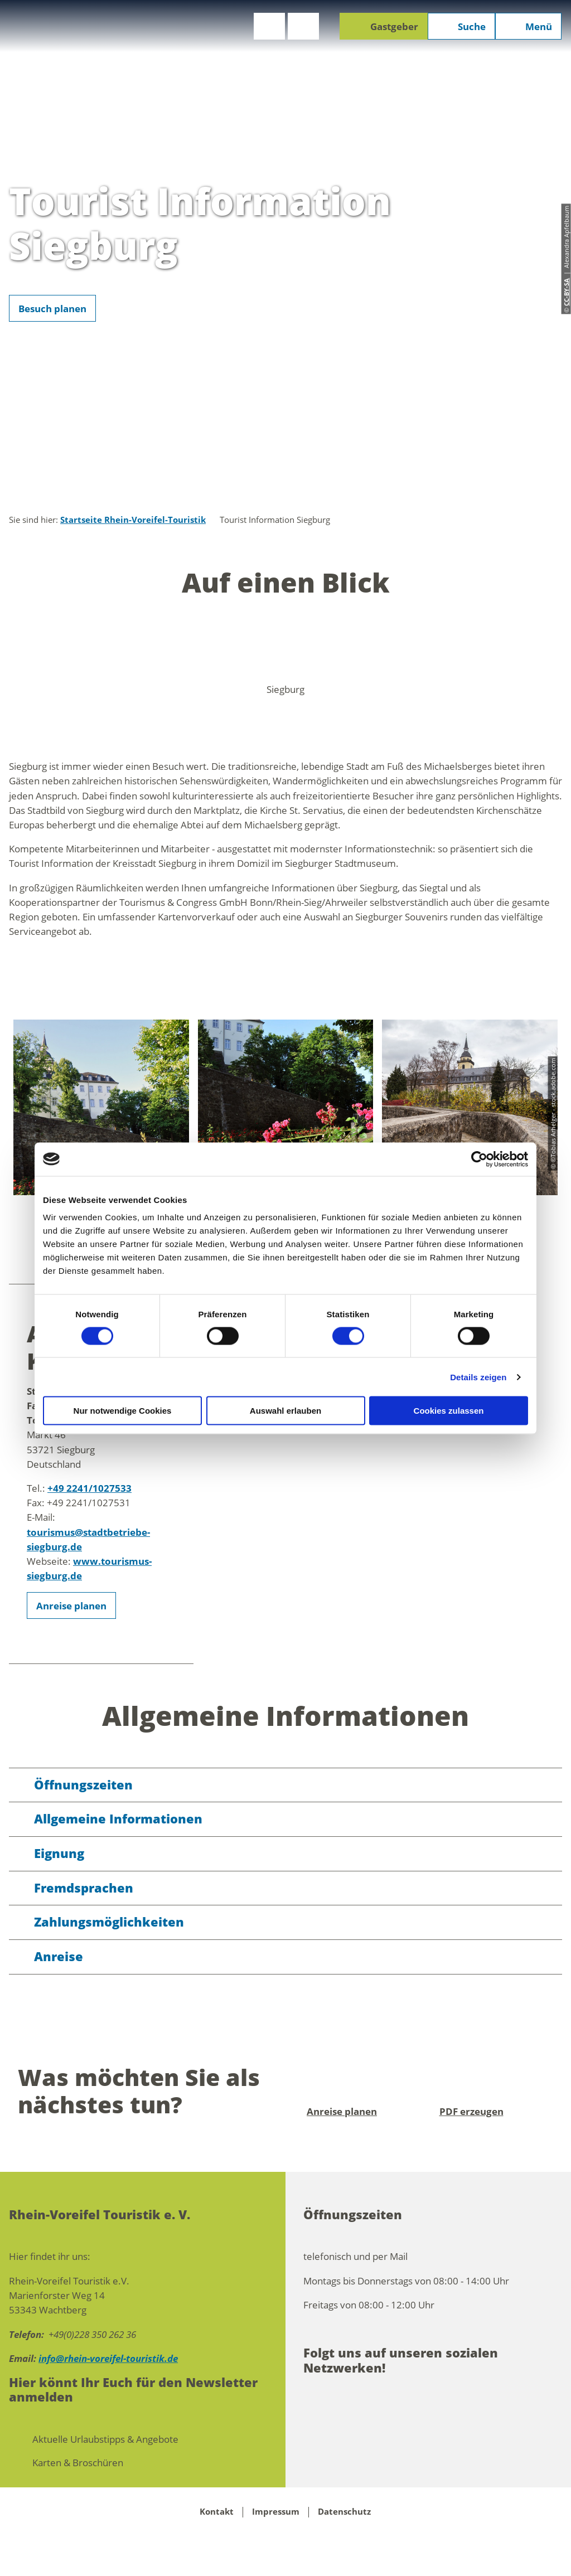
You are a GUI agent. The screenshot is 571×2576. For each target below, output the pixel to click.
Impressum (275, 2512)
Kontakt (217, 2512)
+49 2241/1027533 (89, 1488)
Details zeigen (478, 1376)
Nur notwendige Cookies (123, 1410)
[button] (269, 26)
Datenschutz (344, 2512)
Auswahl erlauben (285, 1410)
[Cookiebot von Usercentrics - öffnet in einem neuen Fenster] (479, 1159)
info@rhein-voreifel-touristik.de (108, 2358)
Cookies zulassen (449, 1410)
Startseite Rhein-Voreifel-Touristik (133, 520)
